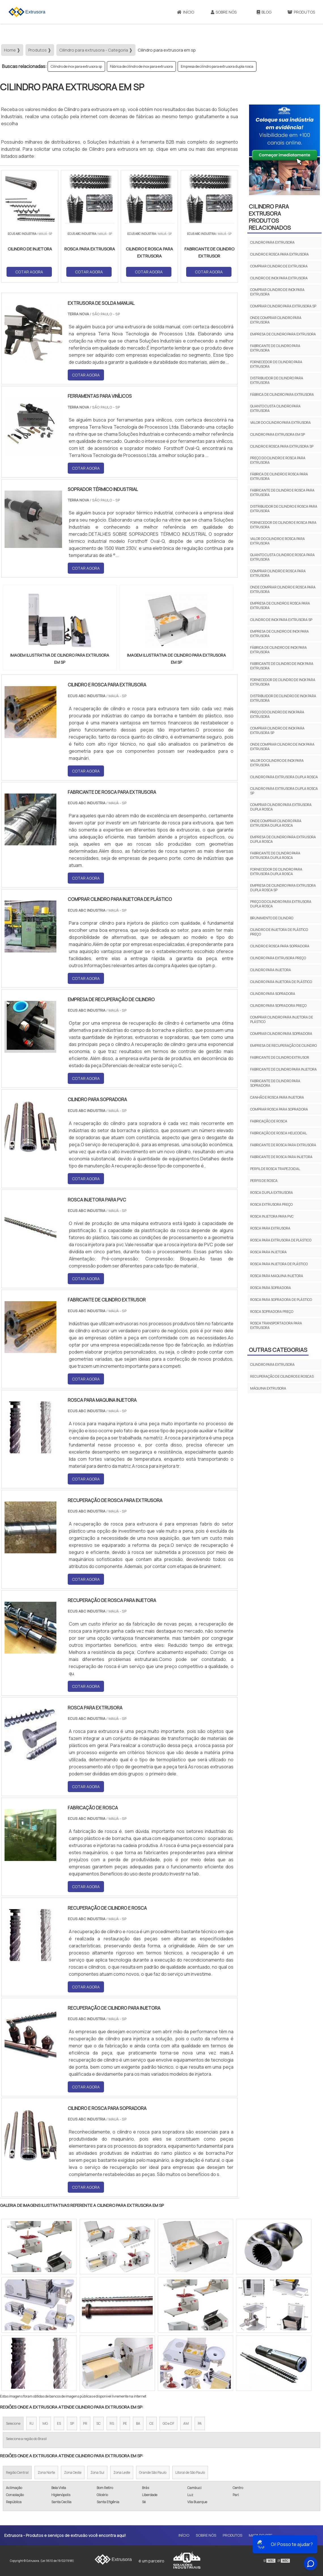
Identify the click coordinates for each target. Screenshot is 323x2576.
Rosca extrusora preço (271, 1204)
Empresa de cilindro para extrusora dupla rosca (217, 66)
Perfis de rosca (264, 1180)
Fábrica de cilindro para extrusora (282, 394)
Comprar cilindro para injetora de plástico (281, 1019)
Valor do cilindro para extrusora (280, 422)
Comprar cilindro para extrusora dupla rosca (281, 807)
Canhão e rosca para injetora (277, 1097)
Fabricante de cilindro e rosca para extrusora (282, 492)
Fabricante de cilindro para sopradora (275, 1083)
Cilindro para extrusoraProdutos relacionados (270, 217)
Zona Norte (46, 2472)
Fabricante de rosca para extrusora (283, 1145)
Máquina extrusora (268, 1388)
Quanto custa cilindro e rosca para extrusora (282, 557)
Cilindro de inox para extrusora (279, 278)
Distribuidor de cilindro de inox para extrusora (283, 698)
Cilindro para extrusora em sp (277, 434)
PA (200, 2423)
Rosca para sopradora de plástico (281, 1299)
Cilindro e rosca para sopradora (279, 946)
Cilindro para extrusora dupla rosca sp (284, 790)
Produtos (232, 2535)
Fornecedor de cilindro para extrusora (276, 364)
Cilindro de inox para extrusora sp (76, 66)
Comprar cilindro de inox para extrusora (277, 292)
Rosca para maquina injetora (276, 1275)
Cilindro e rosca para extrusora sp (281, 446)
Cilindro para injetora (270, 969)
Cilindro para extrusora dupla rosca (284, 777)
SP (72, 2423)
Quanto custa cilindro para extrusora (275, 408)
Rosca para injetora (268, 1252)
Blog (264, 12)
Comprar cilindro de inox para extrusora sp (277, 730)
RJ (31, 2423)
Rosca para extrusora (270, 1228)
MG (45, 2423)
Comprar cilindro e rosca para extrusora (278, 573)
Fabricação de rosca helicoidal (278, 1133)
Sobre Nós (224, 12)
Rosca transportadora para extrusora (276, 1325)
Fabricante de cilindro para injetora (283, 1069)
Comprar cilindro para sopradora (281, 1033)
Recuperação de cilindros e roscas (282, 1376)
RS (112, 2423)
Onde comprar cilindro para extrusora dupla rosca (275, 823)
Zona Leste (121, 2472)
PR (85, 2423)
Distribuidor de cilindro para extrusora (276, 380)
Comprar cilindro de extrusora (279, 266)
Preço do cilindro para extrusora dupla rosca (280, 904)
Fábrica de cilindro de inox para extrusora (141, 66)
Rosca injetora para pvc (272, 1216)
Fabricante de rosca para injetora (281, 1156)
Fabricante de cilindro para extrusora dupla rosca (275, 855)
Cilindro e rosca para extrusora (279, 254)
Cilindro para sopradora (272, 993)
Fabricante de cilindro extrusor (279, 1057)
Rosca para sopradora (270, 1287)
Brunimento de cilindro (271, 918)
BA (138, 2423)
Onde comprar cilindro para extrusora (275, 320)
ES (59, 2423)
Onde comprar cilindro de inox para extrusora (282, 746)
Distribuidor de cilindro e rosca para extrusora (283, 508)
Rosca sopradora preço (271, 1311)
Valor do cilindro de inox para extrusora (277, 762)
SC (98, 2423)
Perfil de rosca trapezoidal (275, 1168)
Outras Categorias (278, 1350)
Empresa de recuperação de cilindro (283, 1045)
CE (151, 2423)
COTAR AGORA (29, 272)
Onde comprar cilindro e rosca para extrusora (283, 589)
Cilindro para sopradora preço (278, 1005)
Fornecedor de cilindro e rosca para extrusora (283, 524)
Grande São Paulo (152, 2472)
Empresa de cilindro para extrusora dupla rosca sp (283, 887)
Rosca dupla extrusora (271, 1192)
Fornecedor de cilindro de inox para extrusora (282, 682)
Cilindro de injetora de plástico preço (279, 932)
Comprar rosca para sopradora (279, 1109)
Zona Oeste (72, 2472)
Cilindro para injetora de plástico (281, 981)
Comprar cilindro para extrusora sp (283, 306)
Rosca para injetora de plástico (279, 1264)
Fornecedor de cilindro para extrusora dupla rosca (276, 871)
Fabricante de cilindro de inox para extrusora (281, 666)
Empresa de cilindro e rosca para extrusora (280, 605)
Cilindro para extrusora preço (278, 958)
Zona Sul (97, 2472)
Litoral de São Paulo (190, 2472)
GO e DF (168, 2423)
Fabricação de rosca (268, 1121)
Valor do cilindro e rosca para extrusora (277, 541)
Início (185, 12)
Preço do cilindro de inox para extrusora (277, 714)
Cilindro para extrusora (272, 242)
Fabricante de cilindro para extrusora (275, 348)
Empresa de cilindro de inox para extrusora (279, 633)
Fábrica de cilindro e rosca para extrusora (279, 476)
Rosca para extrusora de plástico (280, 1240)
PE (125, 2423)
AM (186, 2423)
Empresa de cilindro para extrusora (283, 334)
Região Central (17, 2472)
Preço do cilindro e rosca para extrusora (277, 460)
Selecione (13, 2423)
